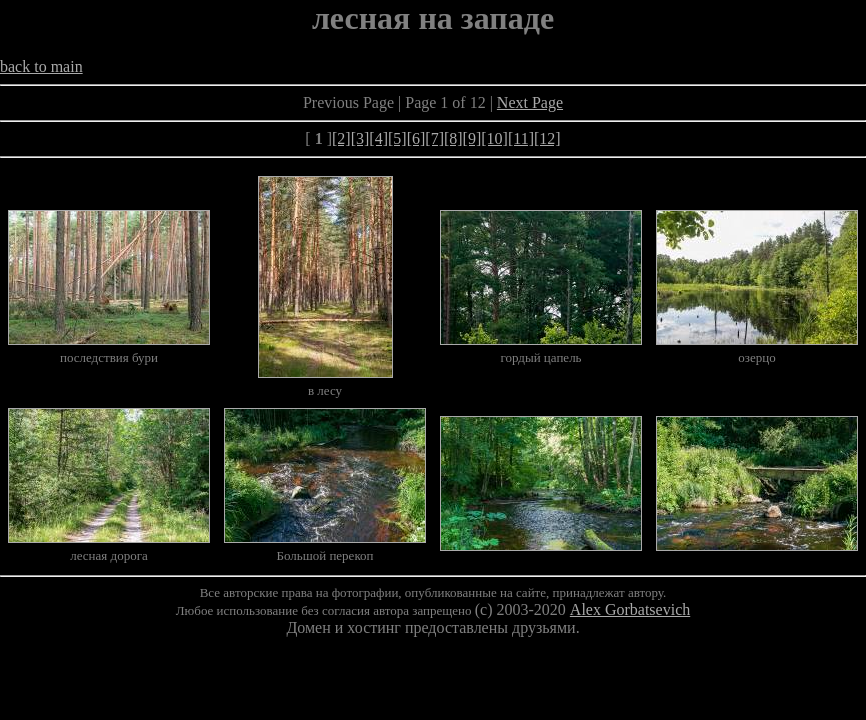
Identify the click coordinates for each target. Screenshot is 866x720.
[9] (472, 138)
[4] (378, 138)
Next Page (530, 102)
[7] (434, 138)
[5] (397, 138)
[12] (547, 138)
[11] (521, 138)
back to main (41, 66)
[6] (416, 138)
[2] (341, 138)
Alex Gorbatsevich (630, 609)
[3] (360, 138)
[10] (494, 138)
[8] (453, 138)
